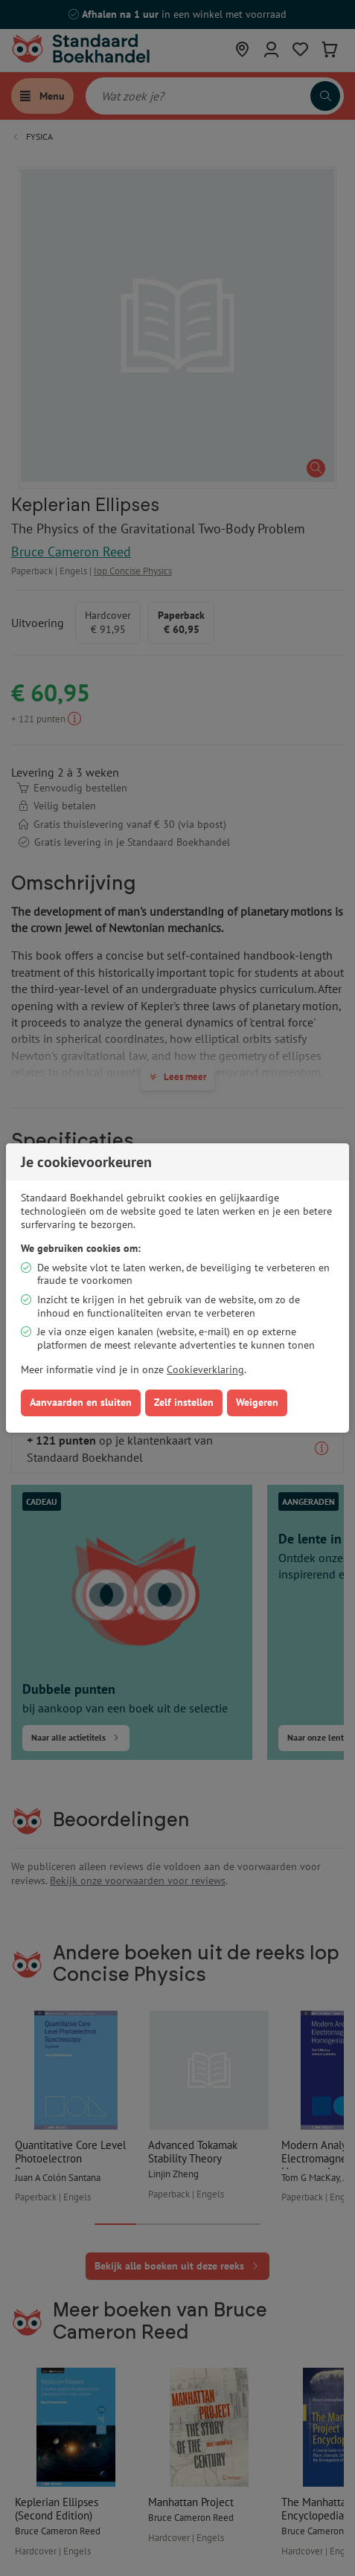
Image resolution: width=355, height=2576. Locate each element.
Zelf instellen (184, 1402)
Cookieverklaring (205, 1369)
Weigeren (257, 1402)
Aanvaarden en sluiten (81, 1402)
